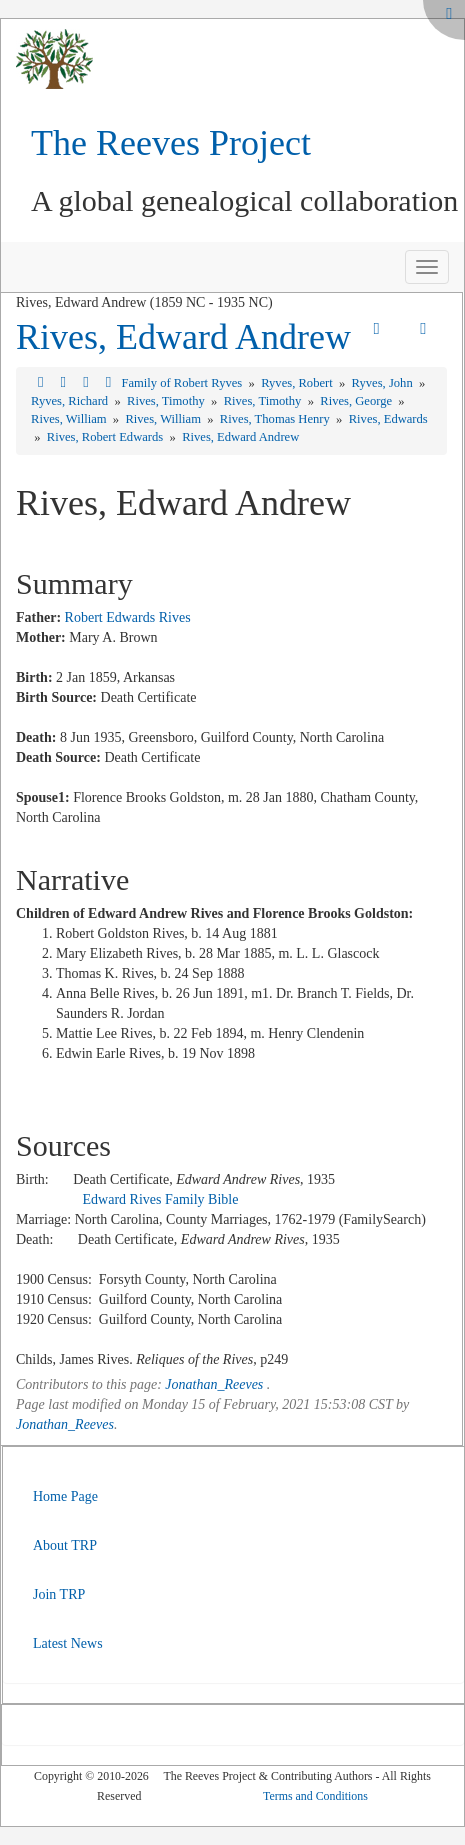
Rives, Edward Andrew (183, 337)
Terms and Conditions (315, 1796)
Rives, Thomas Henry (276, 419)
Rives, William (70, 419)
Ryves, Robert (298, 383)
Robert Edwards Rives (128, 617)
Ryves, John (384, 383)
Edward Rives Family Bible (161, 1199)
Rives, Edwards (388, 419)
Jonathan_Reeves (214, 1384)
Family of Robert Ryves (183, 383)
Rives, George (357, 401)
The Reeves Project (171, 143)
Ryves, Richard (71, 401)
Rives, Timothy (167, 401)
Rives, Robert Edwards (107, 437)
